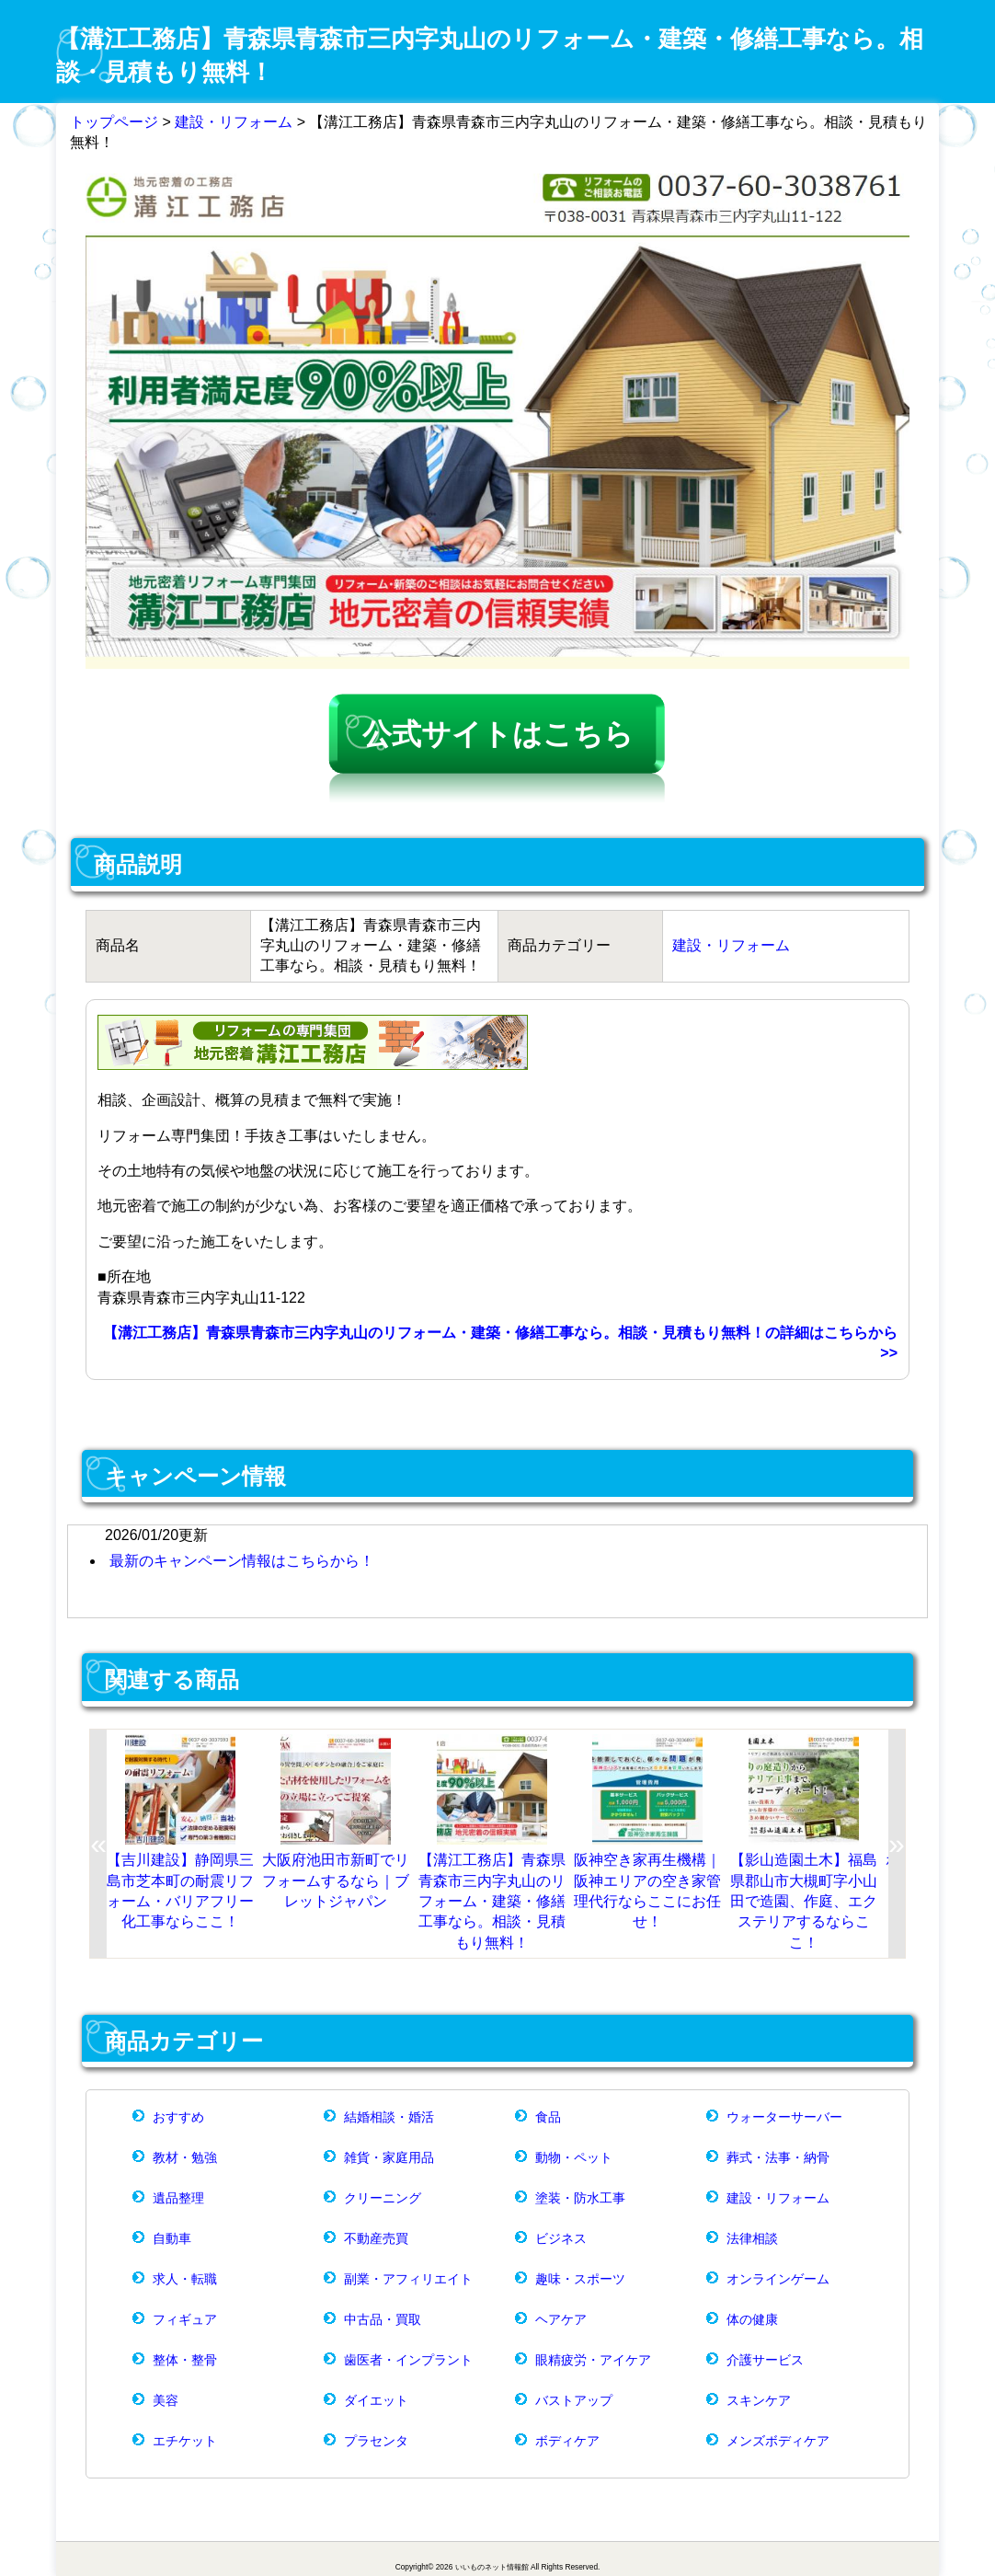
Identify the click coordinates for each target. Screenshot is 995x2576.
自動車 (172, 2238)
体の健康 (752, 2319)
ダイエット (376, 2400)
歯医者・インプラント (408, 2359)
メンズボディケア (777, 2440)
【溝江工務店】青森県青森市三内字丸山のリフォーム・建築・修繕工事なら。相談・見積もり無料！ (492, 1901)
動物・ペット (573, 2157)
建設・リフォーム (233, 122)
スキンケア (758, 2400)
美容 (165, 2400)
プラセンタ (376, 2440)
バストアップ (573, 2400)
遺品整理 (178, 2198)
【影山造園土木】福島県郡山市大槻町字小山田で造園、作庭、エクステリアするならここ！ (803, 1901)
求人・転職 (185, 2278)
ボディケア (567, 2440)
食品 (548, 2117)
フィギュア (185, 2319)
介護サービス (765, 2359)
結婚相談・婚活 (389, 2117)
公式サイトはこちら (498, 734)
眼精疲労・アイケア (593, 2359)
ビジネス (561, 2238)
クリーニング (382, 2198)
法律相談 (752, 2238)
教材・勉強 (185, 2157)
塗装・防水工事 (580, 2198)
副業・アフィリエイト (408, 2278)
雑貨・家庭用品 (389, 2157)
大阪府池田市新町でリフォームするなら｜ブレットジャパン (335, 1880)
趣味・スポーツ (580, 2278)
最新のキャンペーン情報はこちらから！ (241, 1561)
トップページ (114, 122)
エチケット (185, 2440)
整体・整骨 (185, 2359)
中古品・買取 (382, 2319)
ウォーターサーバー (784, 2117)
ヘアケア (561, 2319)
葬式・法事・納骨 (777, 2157)
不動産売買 (376, 2238)
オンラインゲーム (777, 2278)
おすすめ (178, 2117)
